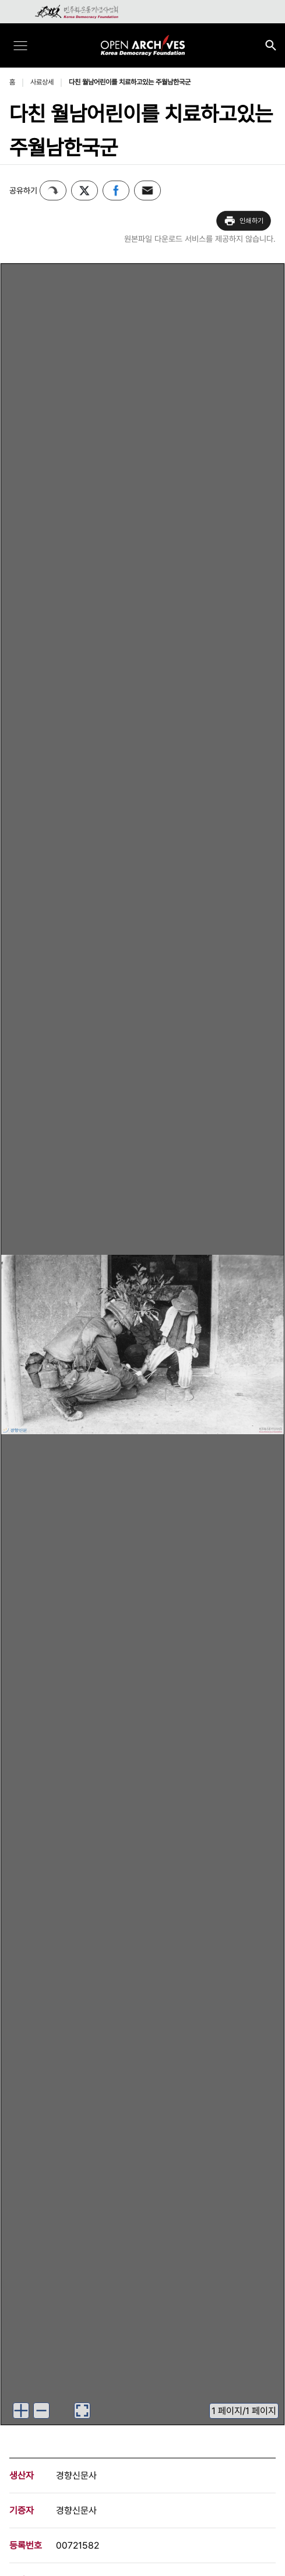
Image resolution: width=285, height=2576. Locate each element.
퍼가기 (53, 190)
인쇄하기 (243, 221)
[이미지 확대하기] (21, 2410)
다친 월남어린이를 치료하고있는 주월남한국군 (130, 82)
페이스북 (116, 190)
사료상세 (42, 82)
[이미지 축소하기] (41, 2410)
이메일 (147, 190)
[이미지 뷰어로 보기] (82, 2410)
